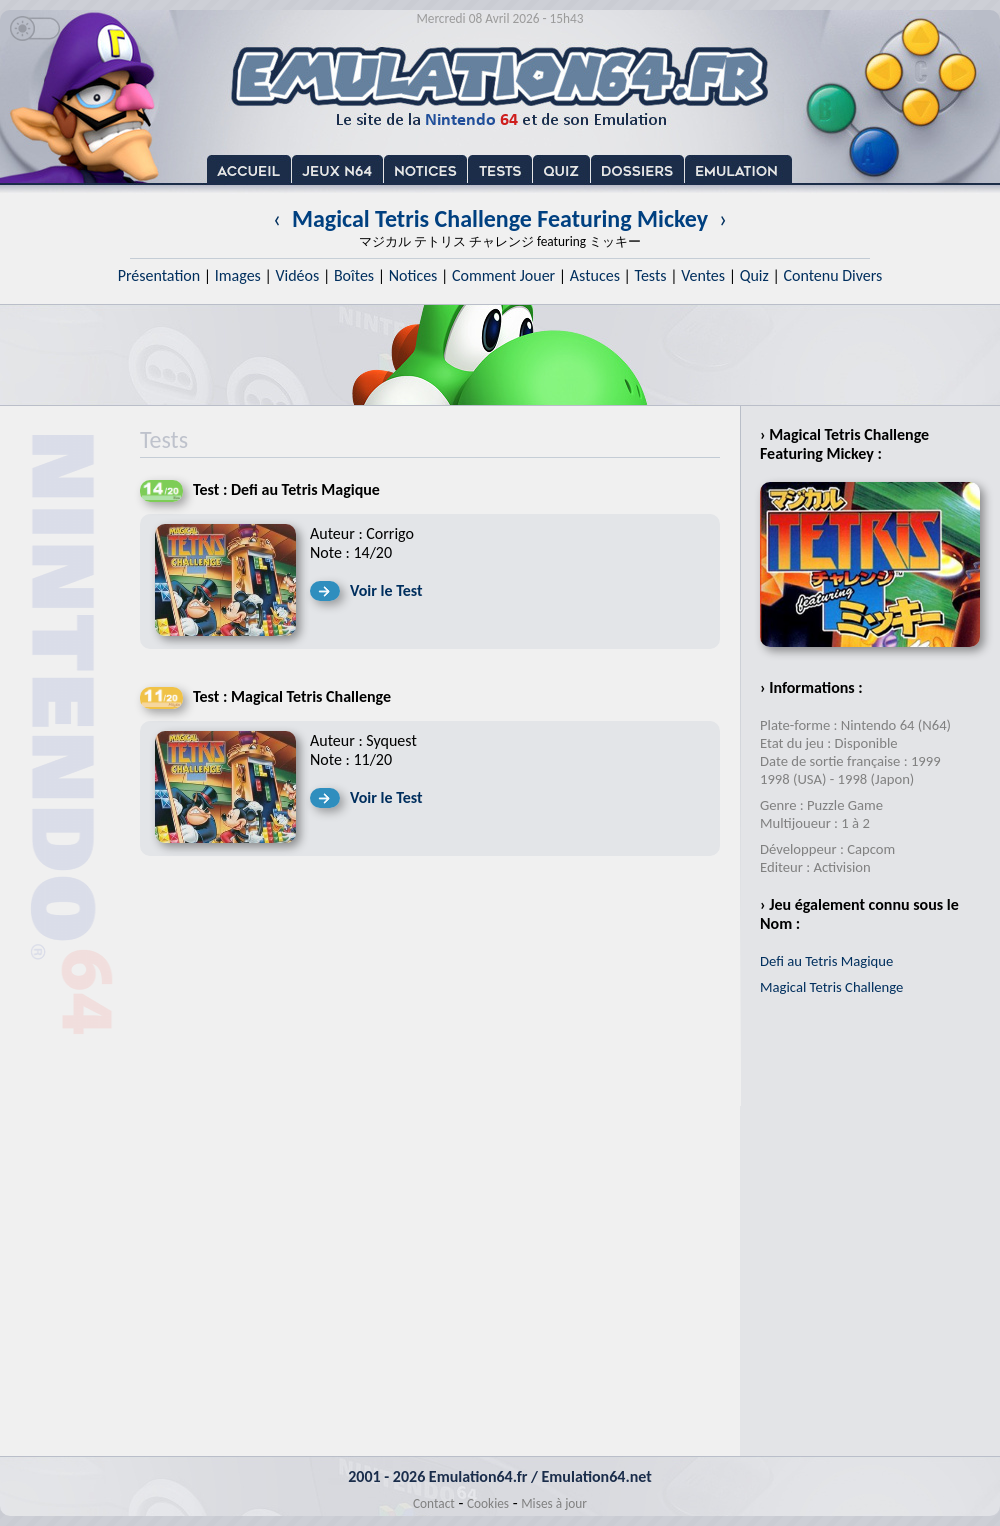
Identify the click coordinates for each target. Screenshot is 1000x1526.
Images (238, 275)
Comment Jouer (503, 275)
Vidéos (297, 275)
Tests (651, 275)
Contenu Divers (832, 275)
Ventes (703, 275)
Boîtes (354, 275)
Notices (413, 275)
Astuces (595, 275)
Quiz (754, 275)
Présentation (159, 275)
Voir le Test (386, 590)
